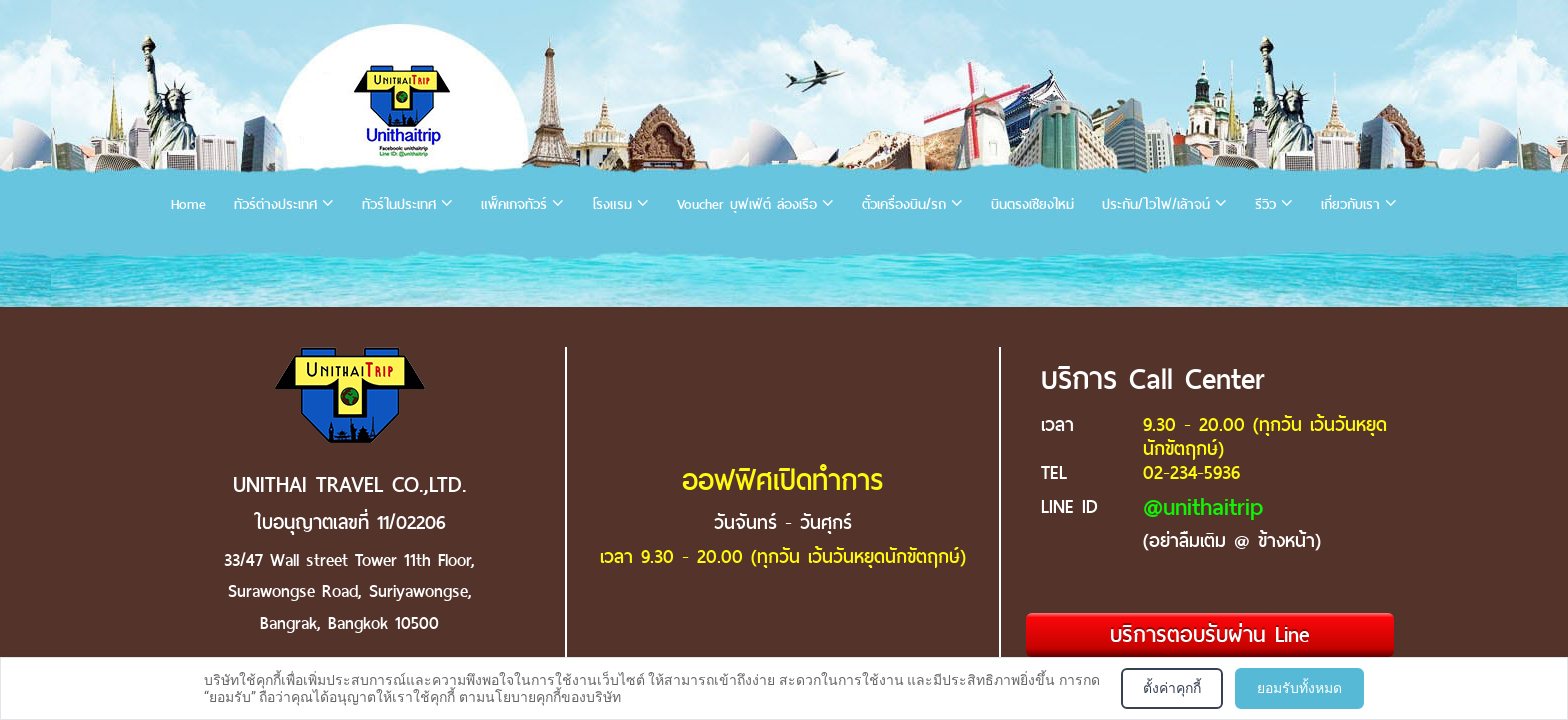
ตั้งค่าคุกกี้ (1172, 688)
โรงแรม (612, 204)
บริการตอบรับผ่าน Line (1210, 634)
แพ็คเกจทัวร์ (514, 204)
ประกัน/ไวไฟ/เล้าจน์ (1156, 204)
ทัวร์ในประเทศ (399, 204)
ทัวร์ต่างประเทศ (275, 204)
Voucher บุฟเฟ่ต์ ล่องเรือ (747, 204)
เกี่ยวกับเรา (1350, 204)
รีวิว (1265, 204)
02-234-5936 (1191, 472)
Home (188, 204)
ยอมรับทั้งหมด (1299, 688)
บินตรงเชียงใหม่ (1032, 204)
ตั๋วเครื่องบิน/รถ (904, 204)
